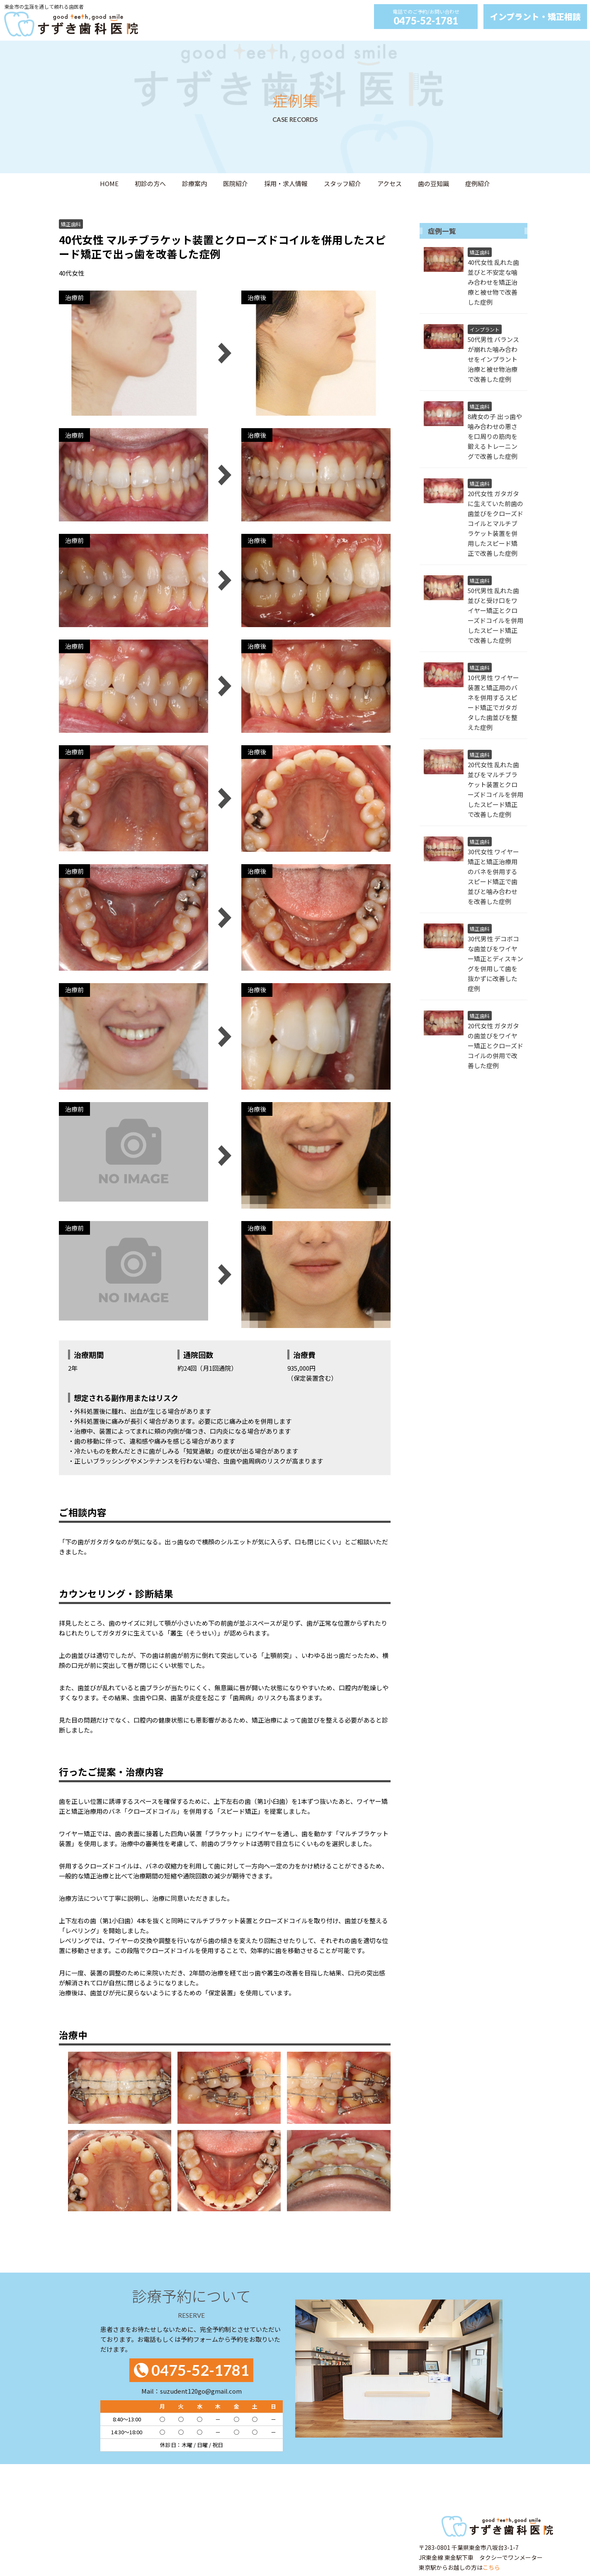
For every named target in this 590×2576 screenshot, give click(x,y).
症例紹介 (477, 183)
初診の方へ (150, 183)
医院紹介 (235, 183)
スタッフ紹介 (342, 183)
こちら (491, 2567)
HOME (109, 183)
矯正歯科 (71, 224)
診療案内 (194, 183)
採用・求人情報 (286, 183)
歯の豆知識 (433, 183)
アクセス (389, 183)
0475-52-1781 (425, 21)
